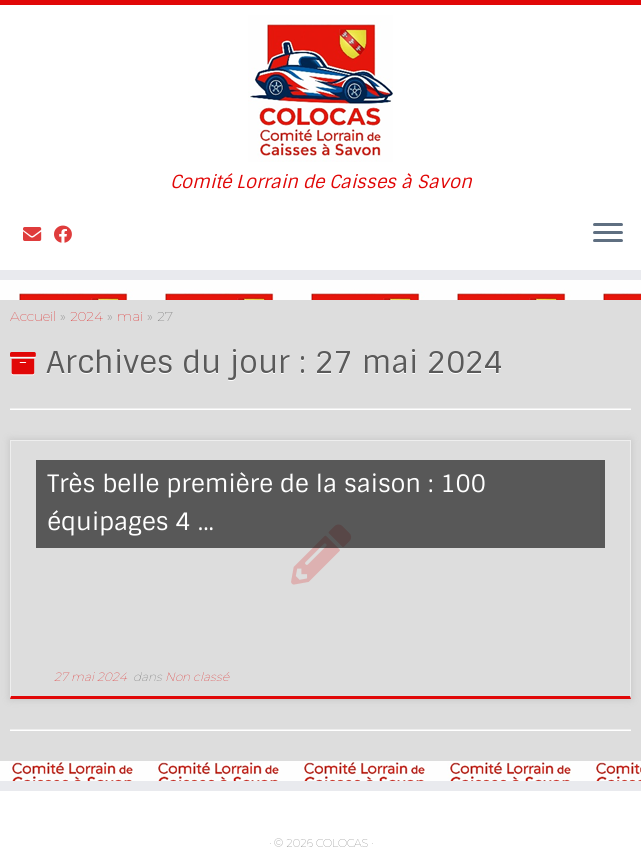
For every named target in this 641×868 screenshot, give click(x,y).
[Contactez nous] (38, 234)
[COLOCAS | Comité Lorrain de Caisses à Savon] (320, 88)
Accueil (33, 316)
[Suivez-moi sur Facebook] (69, 234)
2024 (86, 316)
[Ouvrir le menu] (608, 234)
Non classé (197, 676)
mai (130, 316)
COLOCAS (342, 843)
